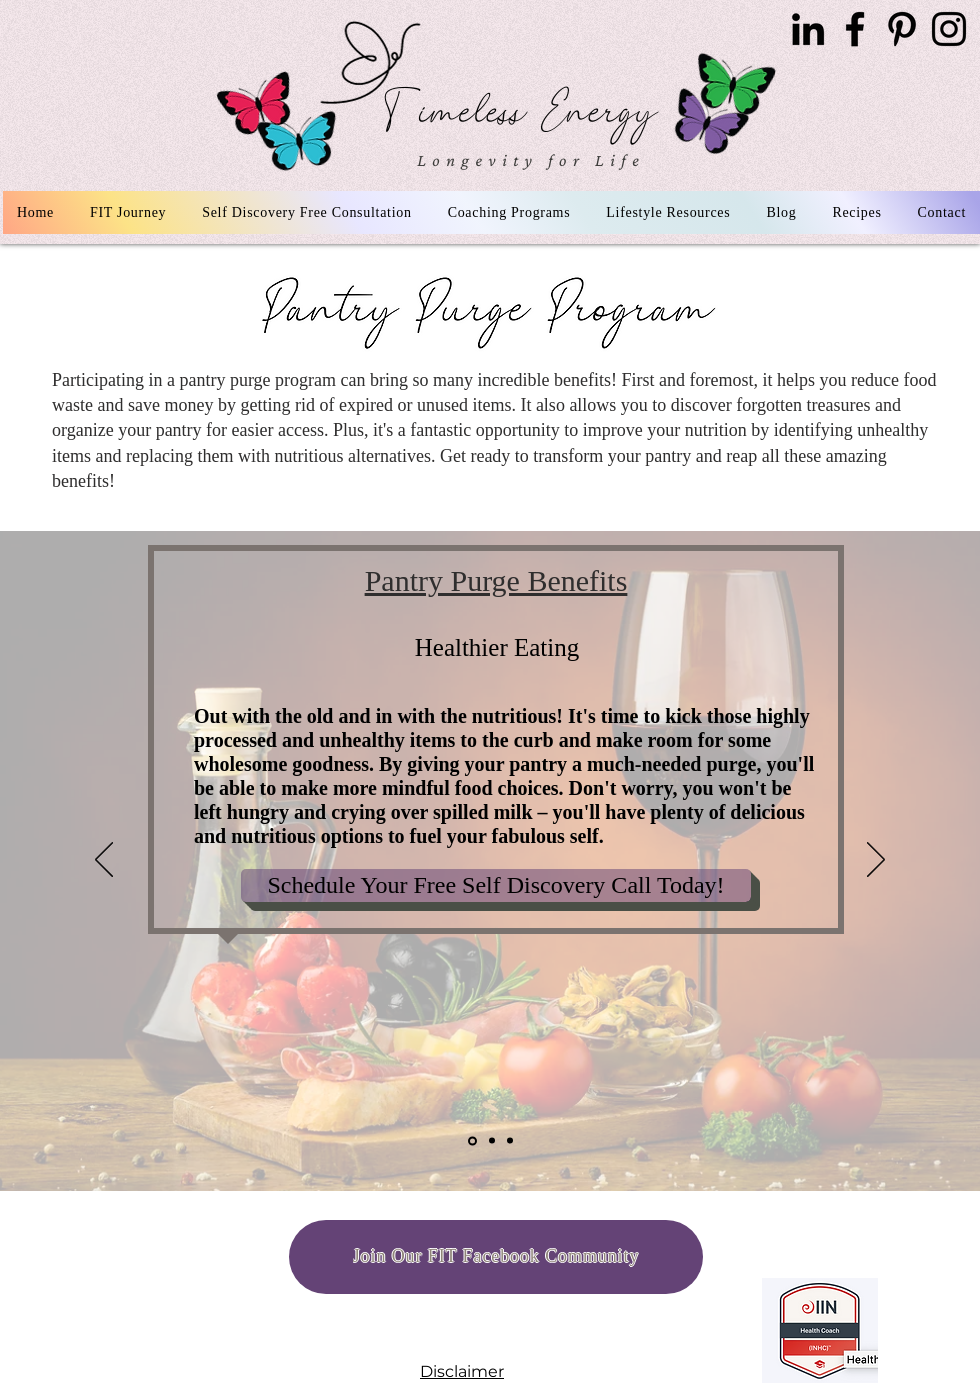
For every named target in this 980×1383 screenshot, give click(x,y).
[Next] (876, 861)
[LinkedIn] (808, 29)
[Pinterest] (902, 29)
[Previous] (104, 861)
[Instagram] (949, 29)
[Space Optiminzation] (492, 1141)
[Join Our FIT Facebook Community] (496, 1257)
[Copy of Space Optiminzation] (510, 1141)
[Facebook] (855, 29)
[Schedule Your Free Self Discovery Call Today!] (496, 885)
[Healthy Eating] (472, 1140)
